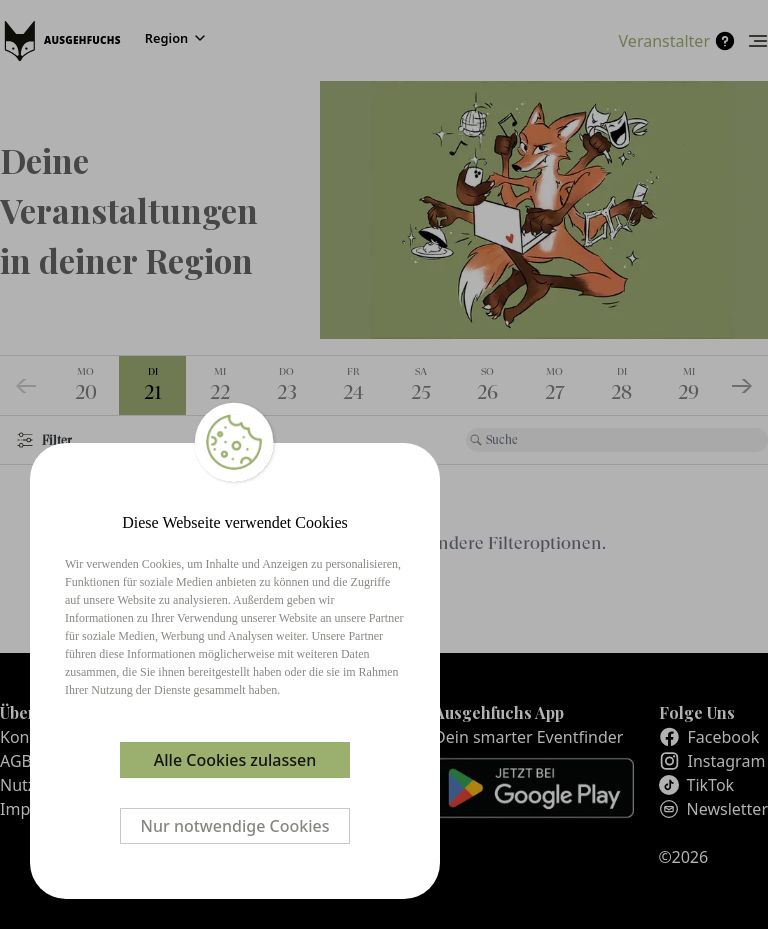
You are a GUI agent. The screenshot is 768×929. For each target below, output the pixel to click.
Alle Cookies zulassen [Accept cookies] (235, 760)
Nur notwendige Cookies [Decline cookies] (235, 826)
